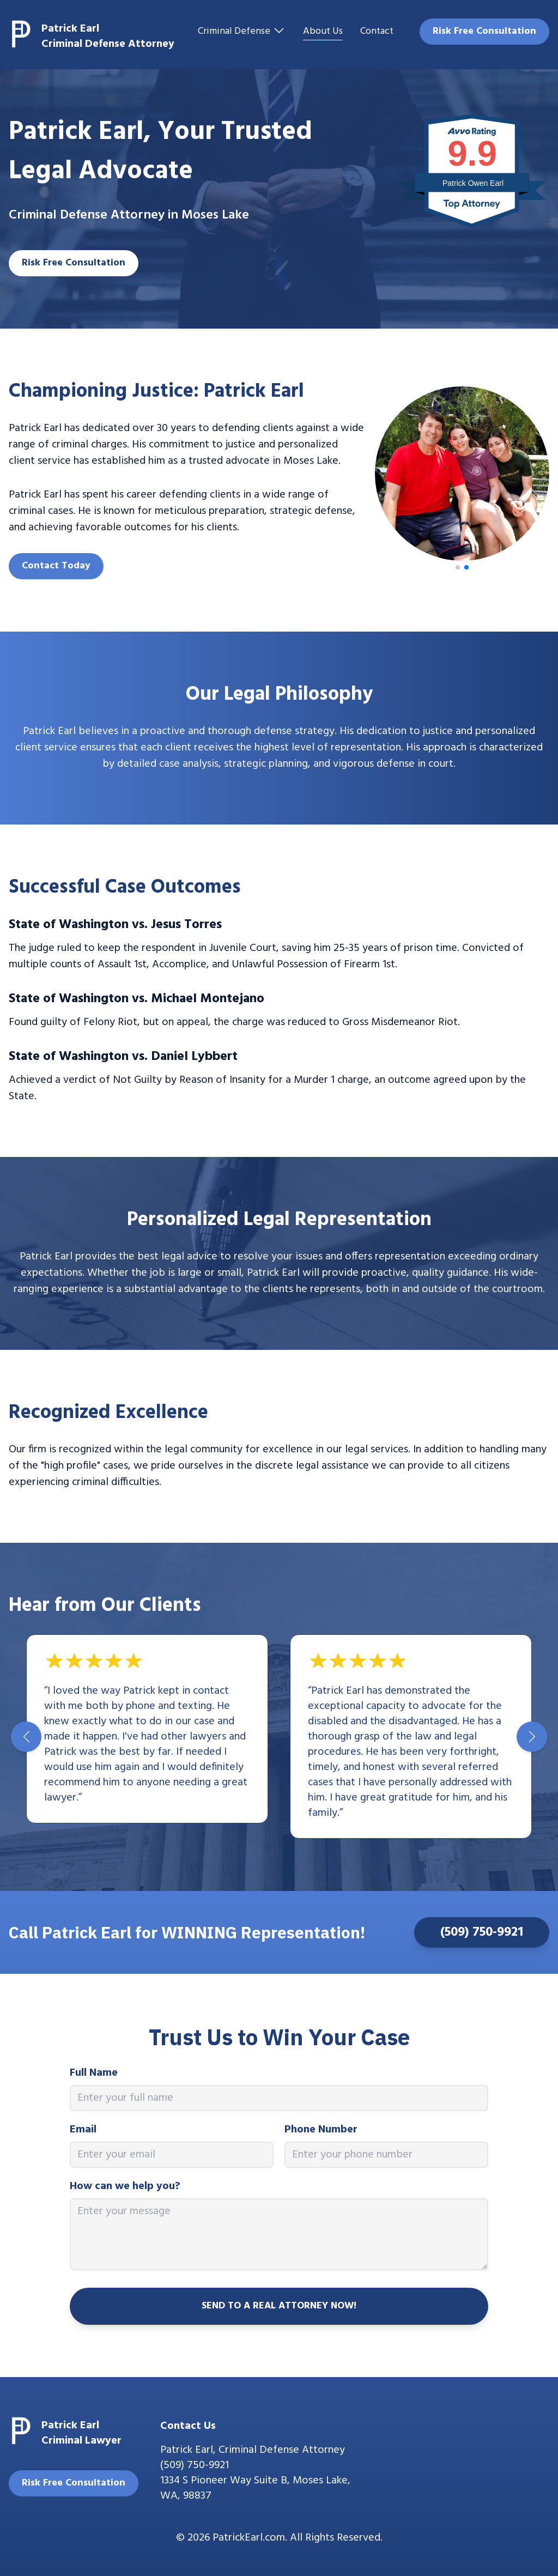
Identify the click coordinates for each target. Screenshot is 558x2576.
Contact (376, 31)
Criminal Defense (242, 31)
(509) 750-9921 (481, 1932)
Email (83, 2129)
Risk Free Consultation (484, 31)
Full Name (94, 2073)
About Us (323, 31)
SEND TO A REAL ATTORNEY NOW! (279, 2306)
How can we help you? (125, 2186)
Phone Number (320, 2129)
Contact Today (56, 566)
